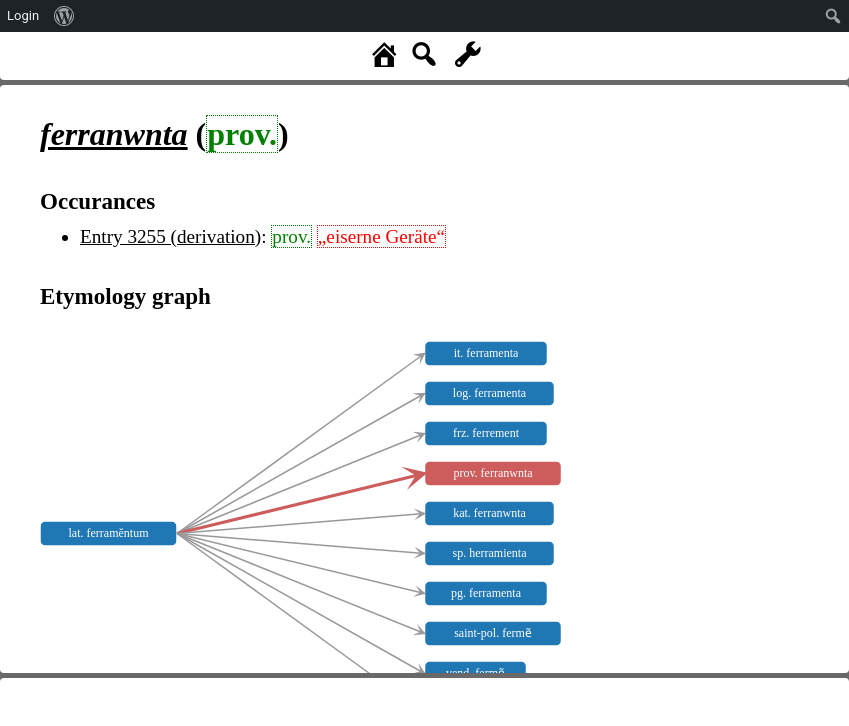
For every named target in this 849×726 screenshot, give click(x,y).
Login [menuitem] (23, 15)
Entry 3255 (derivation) (170, 236)
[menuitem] (64, 16)
